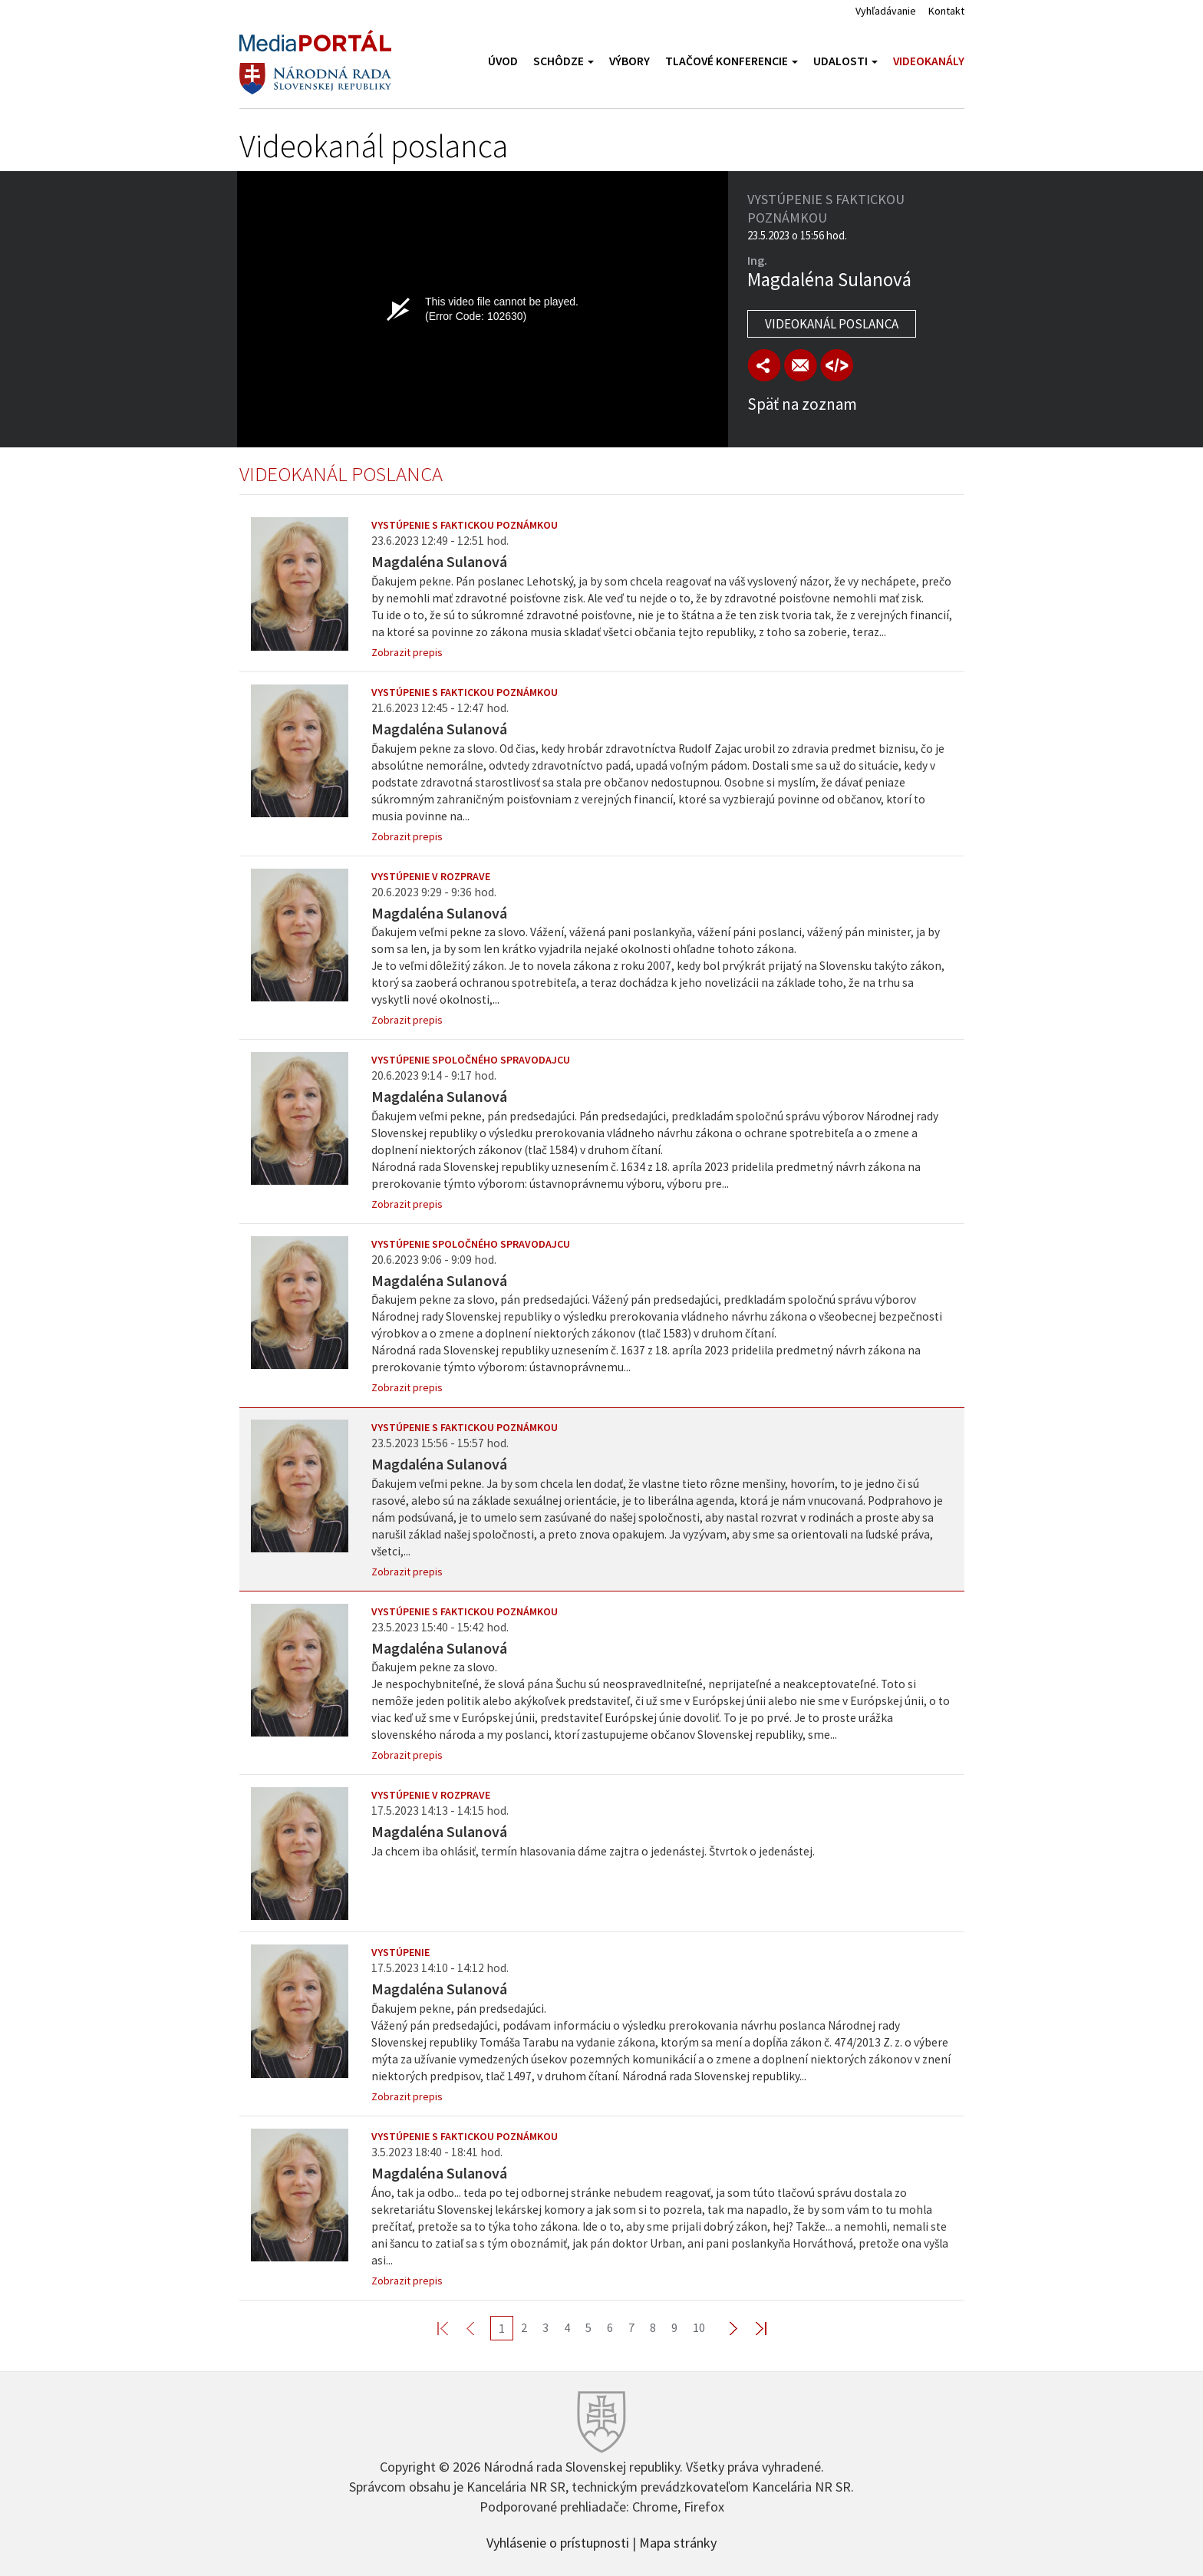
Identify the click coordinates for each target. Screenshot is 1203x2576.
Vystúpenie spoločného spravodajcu (470, 1060)
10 (699, 2327)
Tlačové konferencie (731, 61)
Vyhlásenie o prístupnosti (557, 2541)
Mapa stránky (678, 2541)
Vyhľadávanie (885, 11)
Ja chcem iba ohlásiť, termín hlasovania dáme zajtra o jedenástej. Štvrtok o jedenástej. (593, 1851)
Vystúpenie (400, 1952)
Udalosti (845, 61)
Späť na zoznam (802, 404)
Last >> (751, 2328)
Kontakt (946, 11)
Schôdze (563, 61)
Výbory (629, 61)
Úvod (503, 61)
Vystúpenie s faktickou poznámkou (464, 525)
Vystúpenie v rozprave (430, 876)
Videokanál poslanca (831, 323)
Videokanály (928, 61)
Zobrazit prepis (407, 652)
